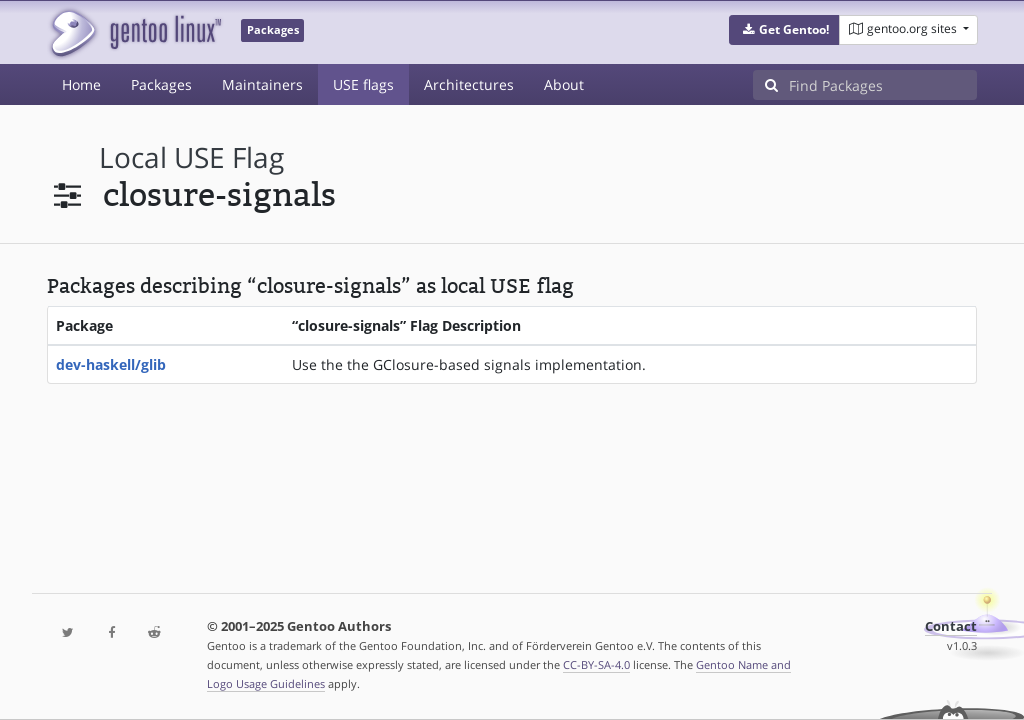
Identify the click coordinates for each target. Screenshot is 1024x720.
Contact (951, 626)
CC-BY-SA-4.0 (596, 664)
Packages (161, 84)
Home (81, 84)
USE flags (363, 84)
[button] (784, 30)
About (564, 84)
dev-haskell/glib (111, 364)
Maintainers (262, 84)
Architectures (469, 84)
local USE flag (191, 157)
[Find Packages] (883, 85)
